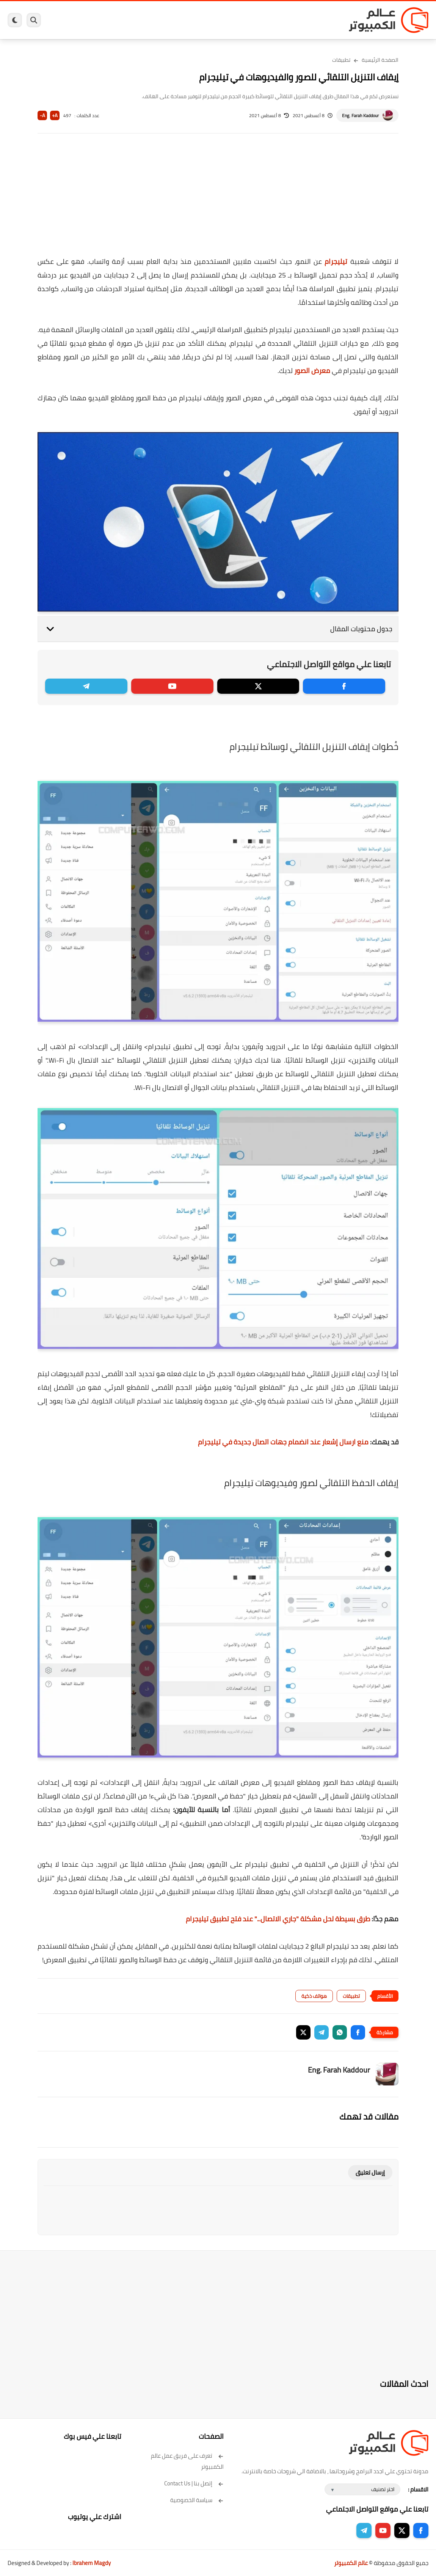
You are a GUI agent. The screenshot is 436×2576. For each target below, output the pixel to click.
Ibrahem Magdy (91, 2562)
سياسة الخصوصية (197, 2499)
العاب (183, 20)
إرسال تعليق (370, 2172)
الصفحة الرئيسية (380, 60)
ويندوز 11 (272, 20)
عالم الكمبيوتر (351, 2562)
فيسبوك (246, 20)
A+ (55, 115)
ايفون (145, 20)
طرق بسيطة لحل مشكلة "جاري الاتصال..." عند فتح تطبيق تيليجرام (278, 1919)
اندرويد (164, 20)
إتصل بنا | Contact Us (194, 2483)
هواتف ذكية (314, 1996)
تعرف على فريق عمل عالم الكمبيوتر (187, 2461)
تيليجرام (336, 261)
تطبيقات (341, 60)
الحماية (224, 20)
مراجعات (124, 20)
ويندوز (295, 20)
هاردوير (101, 20)
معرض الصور (312, 370)
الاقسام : (418, 2489)
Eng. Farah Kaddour (360, 115)
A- (42, 115)
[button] (358, 2032)
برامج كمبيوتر (322, 20)
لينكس (202, 20)
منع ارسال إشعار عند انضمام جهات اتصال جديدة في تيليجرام (283, 1442)
